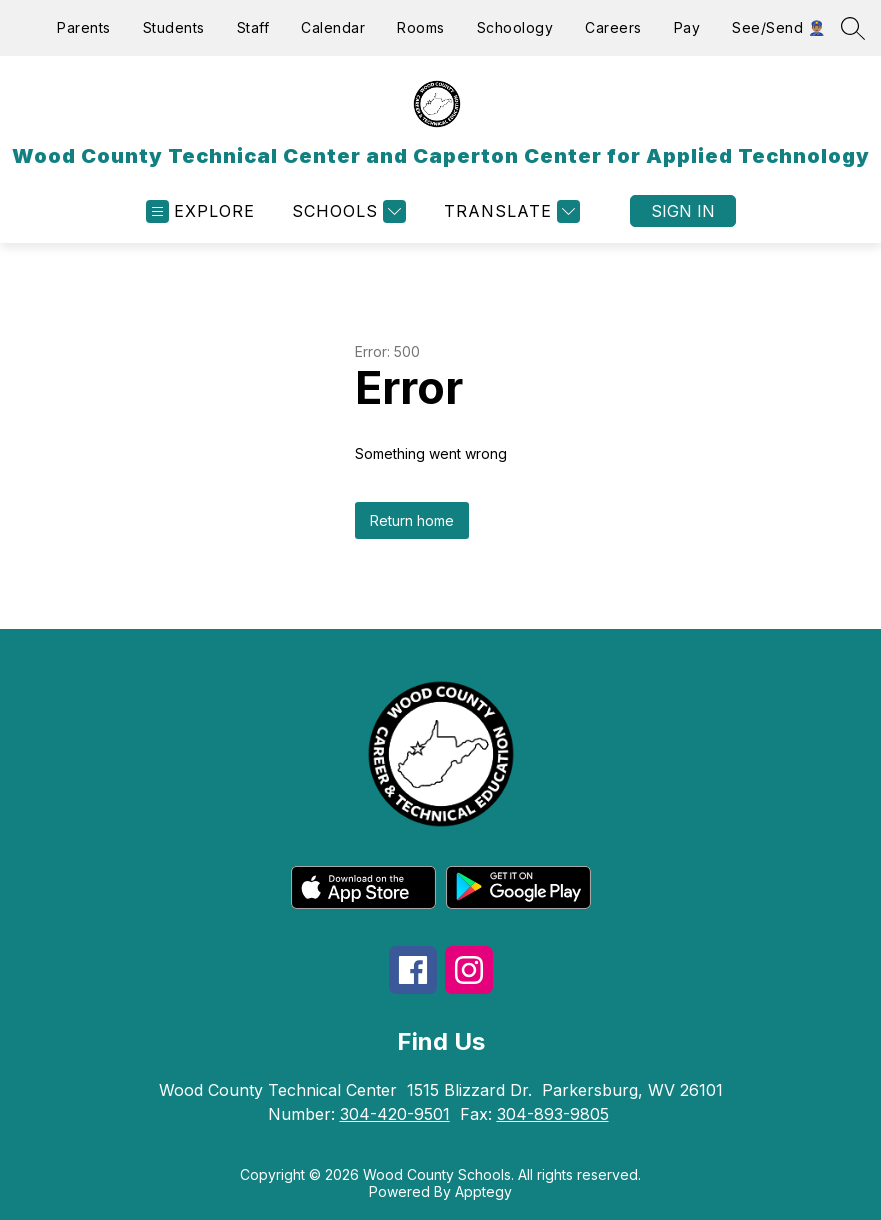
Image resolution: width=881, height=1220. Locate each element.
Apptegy (483, 1191)
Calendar (333, 27)
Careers (613, 27)
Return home (412, 520)
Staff (253, 27)
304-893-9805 (553, 1114)
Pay (687, 27)
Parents (84, 27)
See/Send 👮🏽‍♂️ (778, 27)
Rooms (421, 27)
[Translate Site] (509, 211)
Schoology (515, 27)
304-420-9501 (395, 1114)
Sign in (683, 211)
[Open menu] (200, 211)
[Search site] (853, 28)
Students (174, 27)
